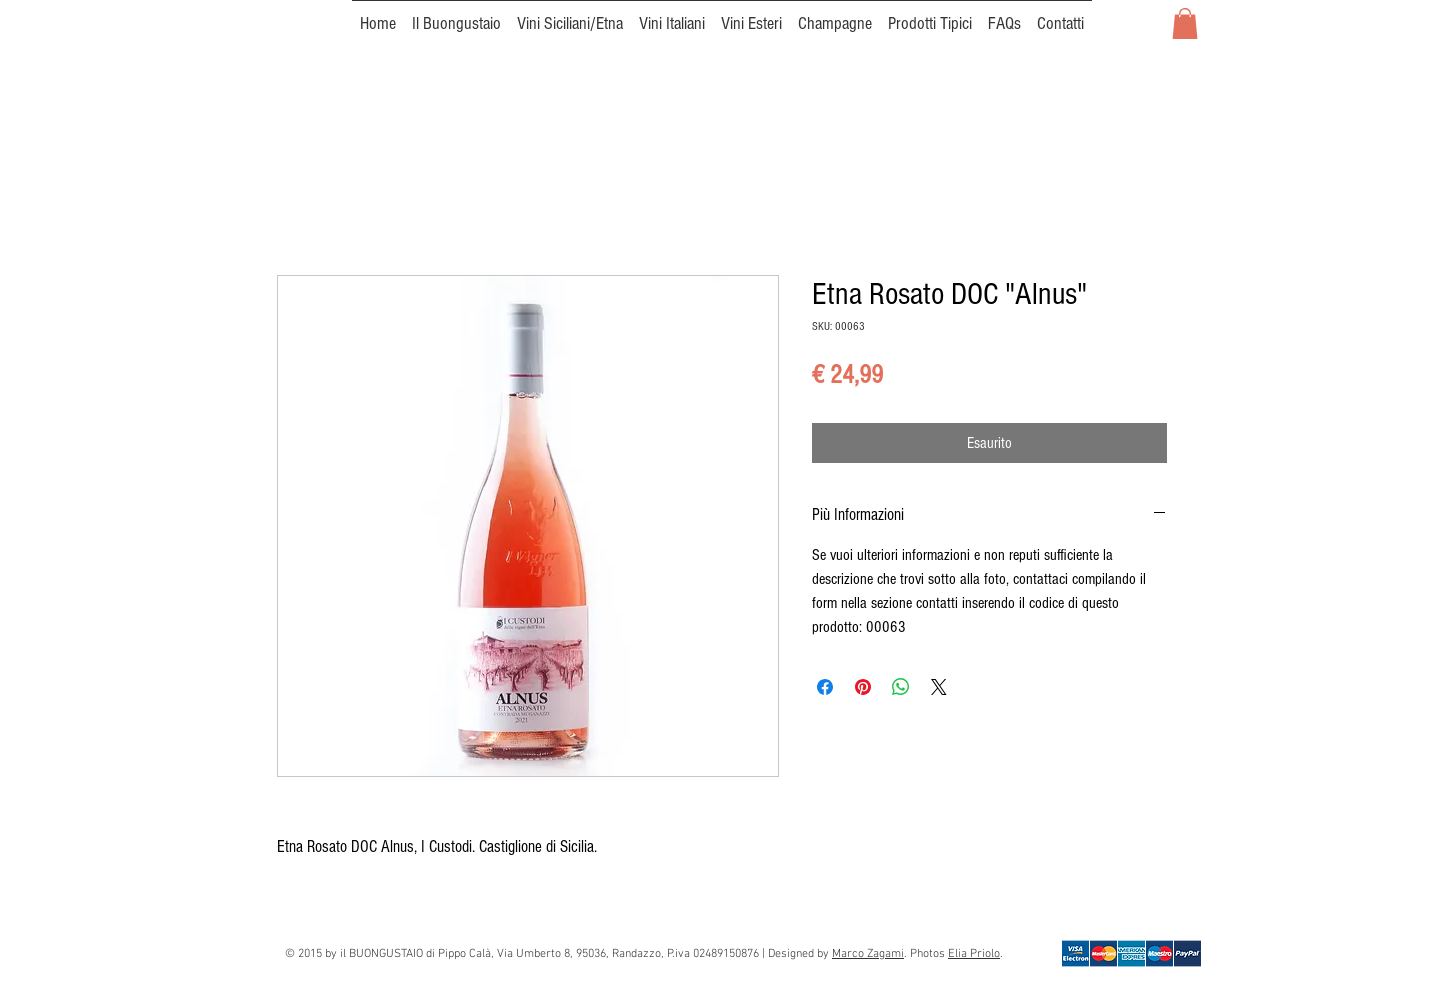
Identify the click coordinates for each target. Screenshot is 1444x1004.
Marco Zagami (868, 954)
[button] (1185, 23)
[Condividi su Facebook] (825, 687)
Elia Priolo (974, 954)
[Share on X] (939, 687)
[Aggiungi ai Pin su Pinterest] (863, 687)
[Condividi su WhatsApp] (901, 687)
